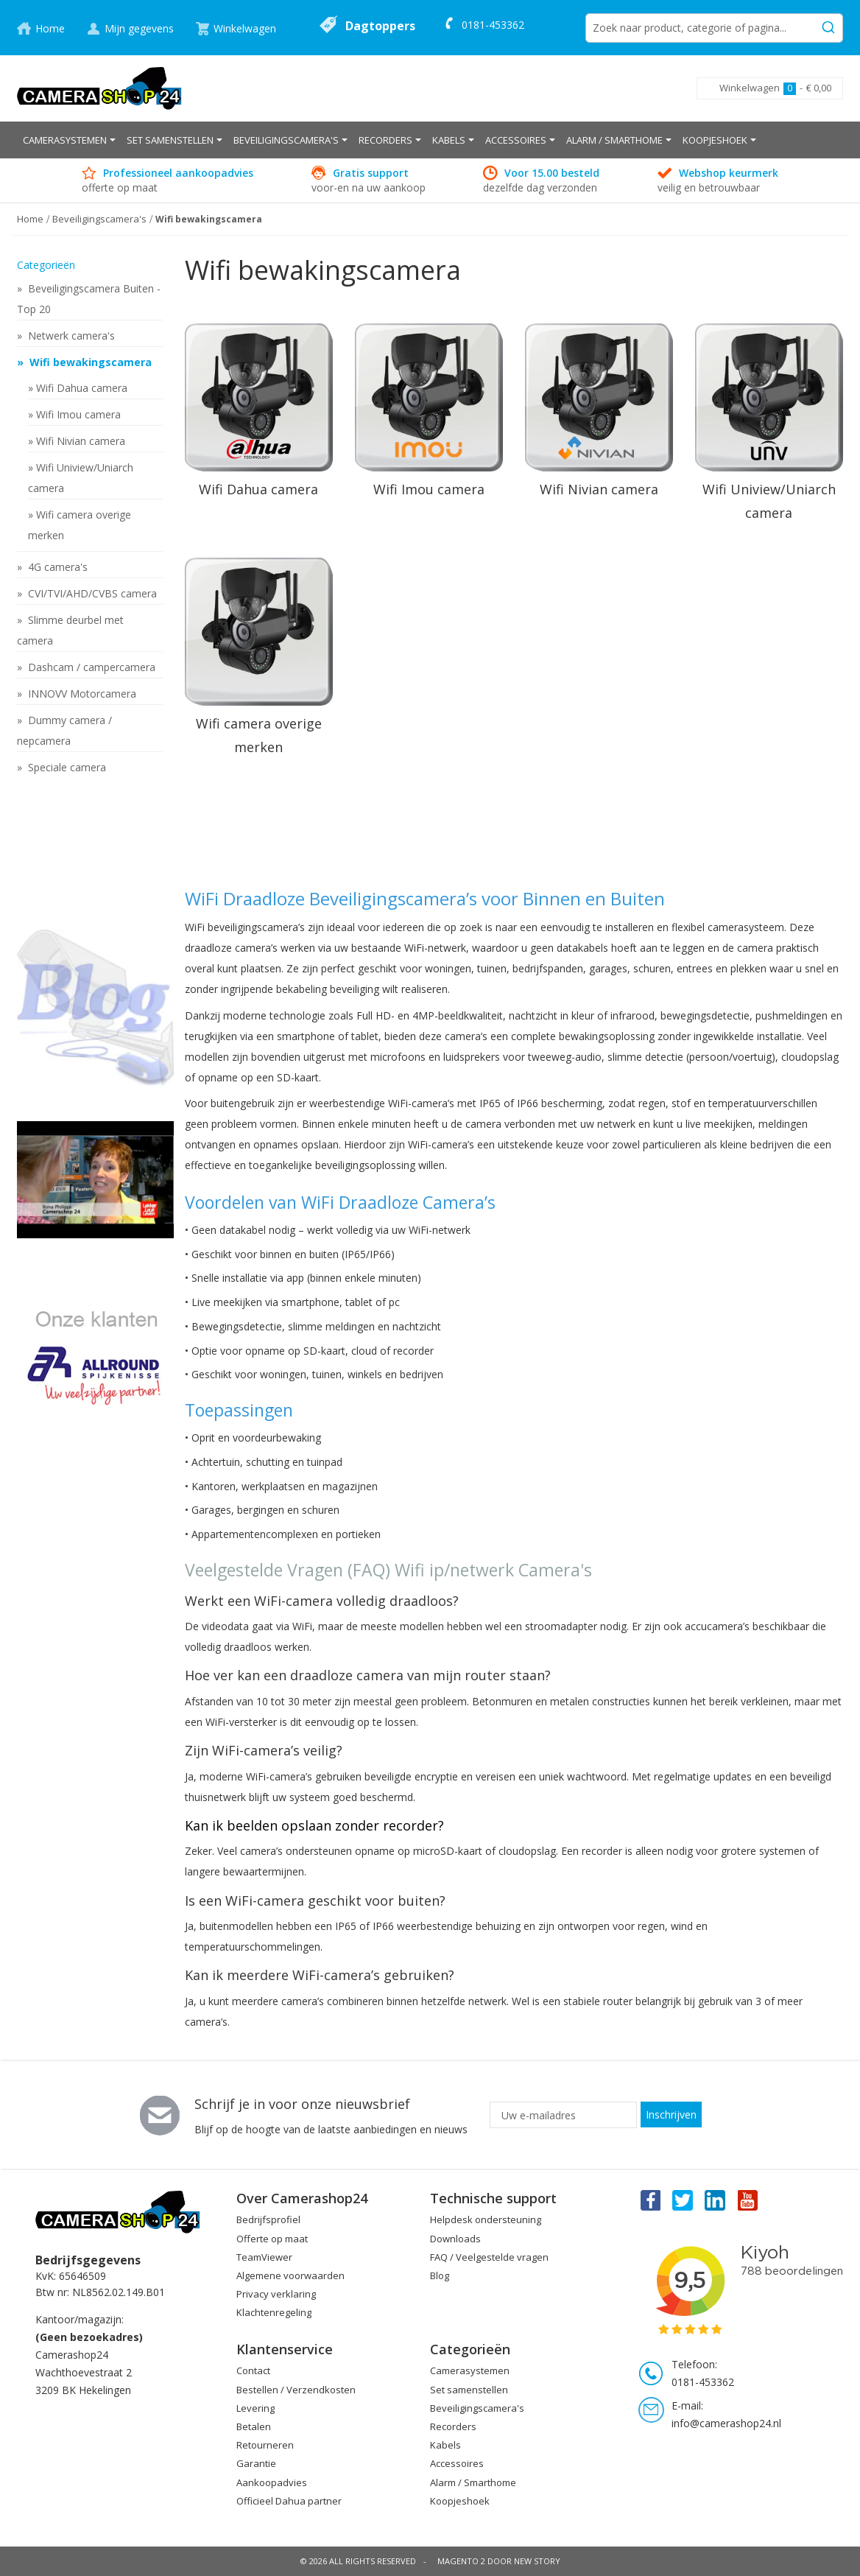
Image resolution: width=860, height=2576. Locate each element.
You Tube (749, 2200)
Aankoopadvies (271, 2482)
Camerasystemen (470, 2370)
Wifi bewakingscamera (89, 362)
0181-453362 (493, 25)
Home (50, 28)
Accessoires (457, 2463)
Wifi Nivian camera (80, 441)
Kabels (445, 2445)
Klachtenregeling (273, 2312)
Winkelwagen (245, 28)
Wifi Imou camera (78, 414)
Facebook (649, 2200)
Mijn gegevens (139, 28)
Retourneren (265, 2445)
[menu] (429, 140)
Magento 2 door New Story (498, 2560)
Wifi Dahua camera (81, 388)
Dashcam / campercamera (90, 667)
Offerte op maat (272, 2238)
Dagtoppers (380, 26)
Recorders (453, 2426)
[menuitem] (69, 140)
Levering (255, 2408)
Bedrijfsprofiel (268, 2219)
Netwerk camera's (70, 336)
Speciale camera (65, 767)
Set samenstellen (469, 2389)
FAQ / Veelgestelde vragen (489, 2257)
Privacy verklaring (276, 2293)
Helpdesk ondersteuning (485, 2219)
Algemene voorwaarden (290, 2275)
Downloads (455, 2238)
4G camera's (56, 567)
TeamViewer (264, 2257)
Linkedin (716, 2200)
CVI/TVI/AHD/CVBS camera (91, 593)
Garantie (256, 2463)
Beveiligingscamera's (477, 2408)
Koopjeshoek (460, 2500)
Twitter (683, 2200)
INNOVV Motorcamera (80, 694)
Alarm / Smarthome (473, 2482)
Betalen (253, 2426)
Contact (253, 2370)
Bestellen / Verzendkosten (296, 2389)
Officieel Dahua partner (289, 2500)
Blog (439, 2275)
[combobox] (714, 28)
